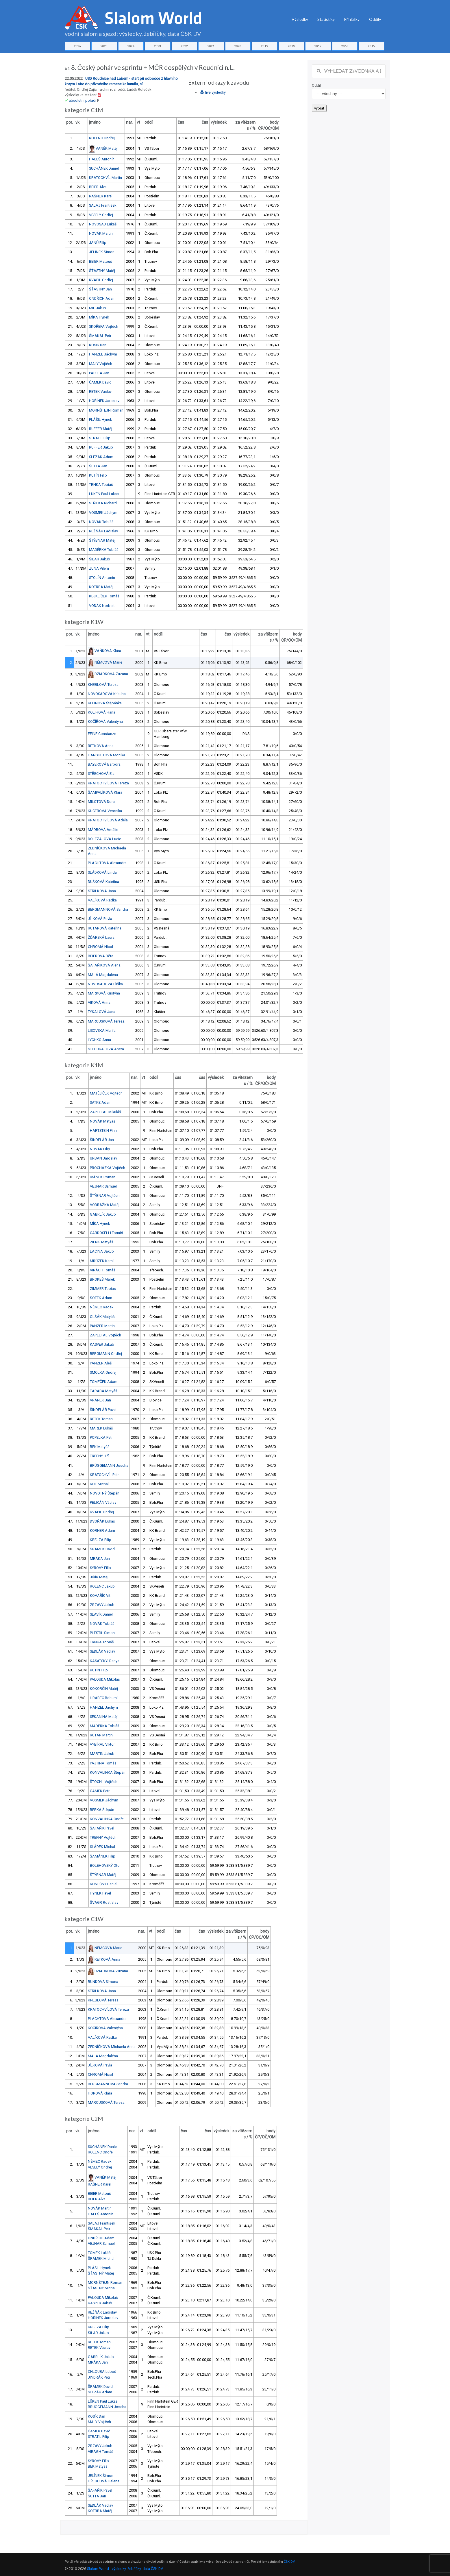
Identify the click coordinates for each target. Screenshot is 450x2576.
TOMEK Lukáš (99, 2253)
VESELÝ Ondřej (101, 215)
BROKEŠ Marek (102, 1279)
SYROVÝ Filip (100, 1568)
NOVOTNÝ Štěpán (104, 1493)
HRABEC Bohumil (104, 1698)
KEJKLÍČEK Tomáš (104, 596)
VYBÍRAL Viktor (102, 1744)
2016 (344, 46)
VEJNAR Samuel (103, 1186)
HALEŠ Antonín (101, 159)
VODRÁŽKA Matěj (104, 1205)
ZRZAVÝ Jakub (102, 1605)
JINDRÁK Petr (99, 2377)
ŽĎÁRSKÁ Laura (101, 937)
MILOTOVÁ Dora (101, 801)
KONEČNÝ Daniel (103, 1884)
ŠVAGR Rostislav (104, 1902)
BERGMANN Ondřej (106, 1353)
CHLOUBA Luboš (102, 2371)
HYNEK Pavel (100, 1893)
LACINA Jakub (102, 1251)
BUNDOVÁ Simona (103, 1981)
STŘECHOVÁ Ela (101, 773)
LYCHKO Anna (99, 1040)
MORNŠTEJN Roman (106, 410)
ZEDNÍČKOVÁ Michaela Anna (112, 2046)
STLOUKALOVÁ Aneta (106, 1049)
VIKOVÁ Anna (99, 1002)
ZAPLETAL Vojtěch (105, 1335)
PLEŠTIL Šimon (102, 1633)
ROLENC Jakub (102, 1586)
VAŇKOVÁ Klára (108, 650)
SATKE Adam (101, 1102)
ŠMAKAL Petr (100, 336)
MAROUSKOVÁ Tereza (106, 1021)
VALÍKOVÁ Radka (102, 900)
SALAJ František (102, 205)
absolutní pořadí (82, 100)
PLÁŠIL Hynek (100, 419)
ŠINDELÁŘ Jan (102, 1140)
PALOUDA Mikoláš (105, 1679)
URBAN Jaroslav (103, 1158)
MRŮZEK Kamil (102, 1261)
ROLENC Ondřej (102, 138)
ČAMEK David (100, 382)
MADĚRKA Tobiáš (103, 549)
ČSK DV (289, 2562)
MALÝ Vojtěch (100, 364)
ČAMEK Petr (100, 1791)
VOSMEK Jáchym (103, 512)
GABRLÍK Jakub (103, 1214)
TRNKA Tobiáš (101, 484)
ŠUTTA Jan (98, 466)
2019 (264, 46)
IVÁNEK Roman (102, 1177)
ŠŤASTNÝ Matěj (102, 270)
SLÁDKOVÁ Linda (102, 872)
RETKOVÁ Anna (101, 746)
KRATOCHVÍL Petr (104, 1475)
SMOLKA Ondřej (103, 1372)
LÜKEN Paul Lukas (104, 494)
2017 (317, 46)
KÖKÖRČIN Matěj (104, 1688)
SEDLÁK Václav (102, 1651)
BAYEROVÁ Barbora (104, 764)
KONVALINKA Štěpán (107, 1772)
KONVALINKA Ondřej (107, 1819)
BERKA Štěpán (102, 1810)
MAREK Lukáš (101, 1428)
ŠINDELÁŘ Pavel (103, 1410)
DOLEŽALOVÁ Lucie (104, 839)
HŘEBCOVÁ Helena (103, 2481)
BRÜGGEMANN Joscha (109, 1465)
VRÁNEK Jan (100, 1400)
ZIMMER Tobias (103, 1288)
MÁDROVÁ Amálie (103, 829)
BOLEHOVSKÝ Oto (105, 1865)
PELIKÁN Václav (103, 1502)
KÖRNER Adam (102, 1530)
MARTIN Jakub (102, 1753)
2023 (157, 46)
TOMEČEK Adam (103, 1381)
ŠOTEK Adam (101, 1298)
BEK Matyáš (100, 1447)
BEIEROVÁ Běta (100, 956)
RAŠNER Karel (100, 196)
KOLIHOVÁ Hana (101, 712)
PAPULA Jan (99, 373)
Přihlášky (352, 19)
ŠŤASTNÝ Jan (100, 289)
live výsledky (213, 92)
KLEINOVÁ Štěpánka (105, 703)
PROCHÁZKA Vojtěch (107, 1168)
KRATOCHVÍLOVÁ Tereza (108, 783)
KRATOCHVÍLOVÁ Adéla (108, 820)
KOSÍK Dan (97, 345)
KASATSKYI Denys (104, 1661)
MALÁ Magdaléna (103, 975)
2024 (130, 46)
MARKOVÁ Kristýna (104, 993)
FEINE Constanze (102, 733)
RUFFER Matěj (100, 429)
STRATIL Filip (99, 438)
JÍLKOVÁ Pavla (100, 918)
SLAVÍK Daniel (101, 1614)
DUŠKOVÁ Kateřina (103, 881)
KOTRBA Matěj (101, 587)
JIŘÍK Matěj (99, 1577)
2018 (291, 46)
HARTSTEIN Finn (103, 1130)
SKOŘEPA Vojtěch (103, 326)
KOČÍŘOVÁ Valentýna (105, 721)
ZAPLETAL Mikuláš (105, 1112)
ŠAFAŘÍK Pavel (102, 1828)
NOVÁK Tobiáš (101, 522)
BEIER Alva (98, 187)
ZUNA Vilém (99, 568)
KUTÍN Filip (98, 475)
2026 (77, 46)
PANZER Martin (102, 1326)
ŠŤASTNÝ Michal (102, 2288)
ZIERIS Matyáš (101, 1242)
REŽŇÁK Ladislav (103, 531)
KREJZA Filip (100, 1540)
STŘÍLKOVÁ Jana (102, 891)
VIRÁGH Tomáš (102, 1270)
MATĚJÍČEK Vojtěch (106, 1093)
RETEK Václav (100, 391)
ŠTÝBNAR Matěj (102, 540)
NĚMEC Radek (101, 1307)
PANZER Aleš (101, 1363)
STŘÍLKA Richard (103, 503)
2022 (184, 46)
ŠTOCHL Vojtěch (103, 1781)
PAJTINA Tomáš (103, 1763)
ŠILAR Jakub (99, 559)
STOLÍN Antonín (102, 577)
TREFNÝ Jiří (99, 1456)
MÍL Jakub (97, 308)
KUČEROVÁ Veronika (105, 811)
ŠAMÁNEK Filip (102, 1856)
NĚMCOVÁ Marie (108, 662)
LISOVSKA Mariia (102, 1030)
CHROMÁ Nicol (100, 947)
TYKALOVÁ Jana (101, 1012)
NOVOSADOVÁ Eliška (105, 984)
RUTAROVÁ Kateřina (104, 928)
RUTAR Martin (101, 1735)
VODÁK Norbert (102, 605)
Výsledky (300, 19)
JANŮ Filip (97, 242)
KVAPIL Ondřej (101, 280)
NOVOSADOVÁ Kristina (107, 694)
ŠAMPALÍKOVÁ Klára (105, 792)
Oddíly (375, 19)
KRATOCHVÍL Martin (105, 177)
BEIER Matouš (100, 261)
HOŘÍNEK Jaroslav (104, 401)
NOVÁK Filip (100, 1149)
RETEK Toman (101, 1419)
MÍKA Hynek (99, 317)
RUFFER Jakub (101, 447)
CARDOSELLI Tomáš (106, 1233)
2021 (211, 46)
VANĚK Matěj (107, 148)
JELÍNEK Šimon (101, 252)
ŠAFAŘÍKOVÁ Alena (104, 965)
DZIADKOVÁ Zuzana (111, 673)
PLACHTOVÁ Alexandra (107, 863)
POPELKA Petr (101, 1437)
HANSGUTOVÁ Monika (106, 755)
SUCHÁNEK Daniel (104, 168)
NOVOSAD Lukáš (103, 224)
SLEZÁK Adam (101, 457)
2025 (104, 46)
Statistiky (326, 19)
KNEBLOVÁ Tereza (103, 684)
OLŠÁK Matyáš (102, 1316)
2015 (371, 46)
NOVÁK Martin (101, 233)
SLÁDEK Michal (102, 1847)
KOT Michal (99, 1484)
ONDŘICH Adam (102, 298)
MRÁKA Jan (100, 1558)
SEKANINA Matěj (104, 1716)
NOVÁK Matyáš (102, 1121)
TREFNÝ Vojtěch (103, 1837)
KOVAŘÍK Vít (100, 1595)
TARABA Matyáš (103, 1391)
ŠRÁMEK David (102, 1549)
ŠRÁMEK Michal (101, 2258)
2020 (237, 46)
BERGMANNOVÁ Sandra (108, 909)
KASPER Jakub (102, 1344)
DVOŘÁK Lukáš (102, 1521)
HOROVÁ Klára (100, 2093)
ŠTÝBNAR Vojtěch (105, 1195)
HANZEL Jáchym (103, 354)
